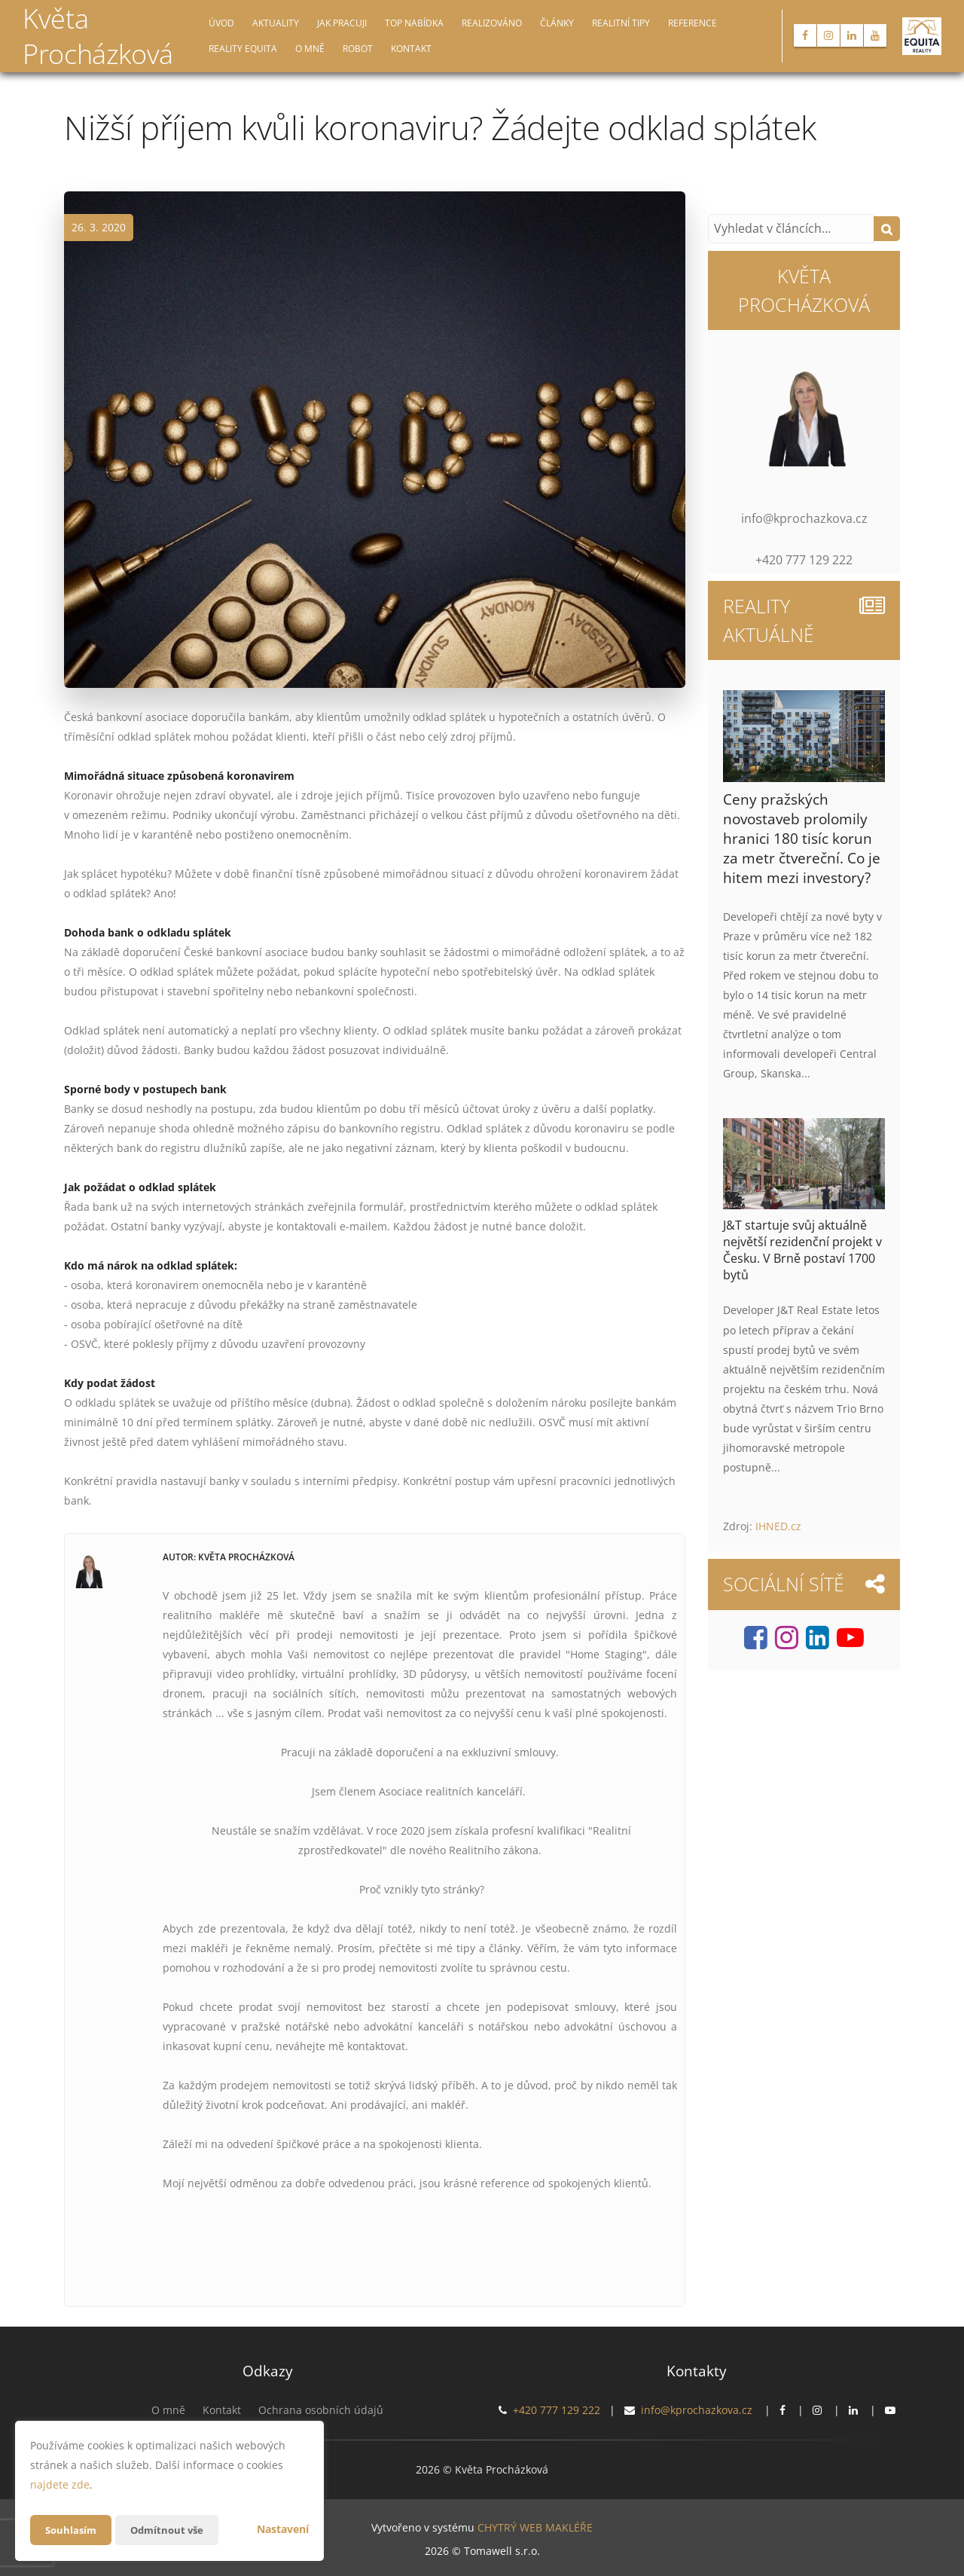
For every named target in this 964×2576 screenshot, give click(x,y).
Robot (358, 48)
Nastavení (283, 2529)
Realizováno (492, 23)
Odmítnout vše (172, 2530)
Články (557, 23)
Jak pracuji (342, 23)
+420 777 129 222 (556, 2410)
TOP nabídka (414, 23)
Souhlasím (72, 2530)
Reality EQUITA (243, 48)
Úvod (221, 23)
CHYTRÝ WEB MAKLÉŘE (535, 2527)
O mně (310, 48)
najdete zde (60, 2484)
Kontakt (411, 48)
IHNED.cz (778, 1526)
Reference (692, 23)
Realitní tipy (621, 23)
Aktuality (275, 23)
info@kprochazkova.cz (696, 2410)
